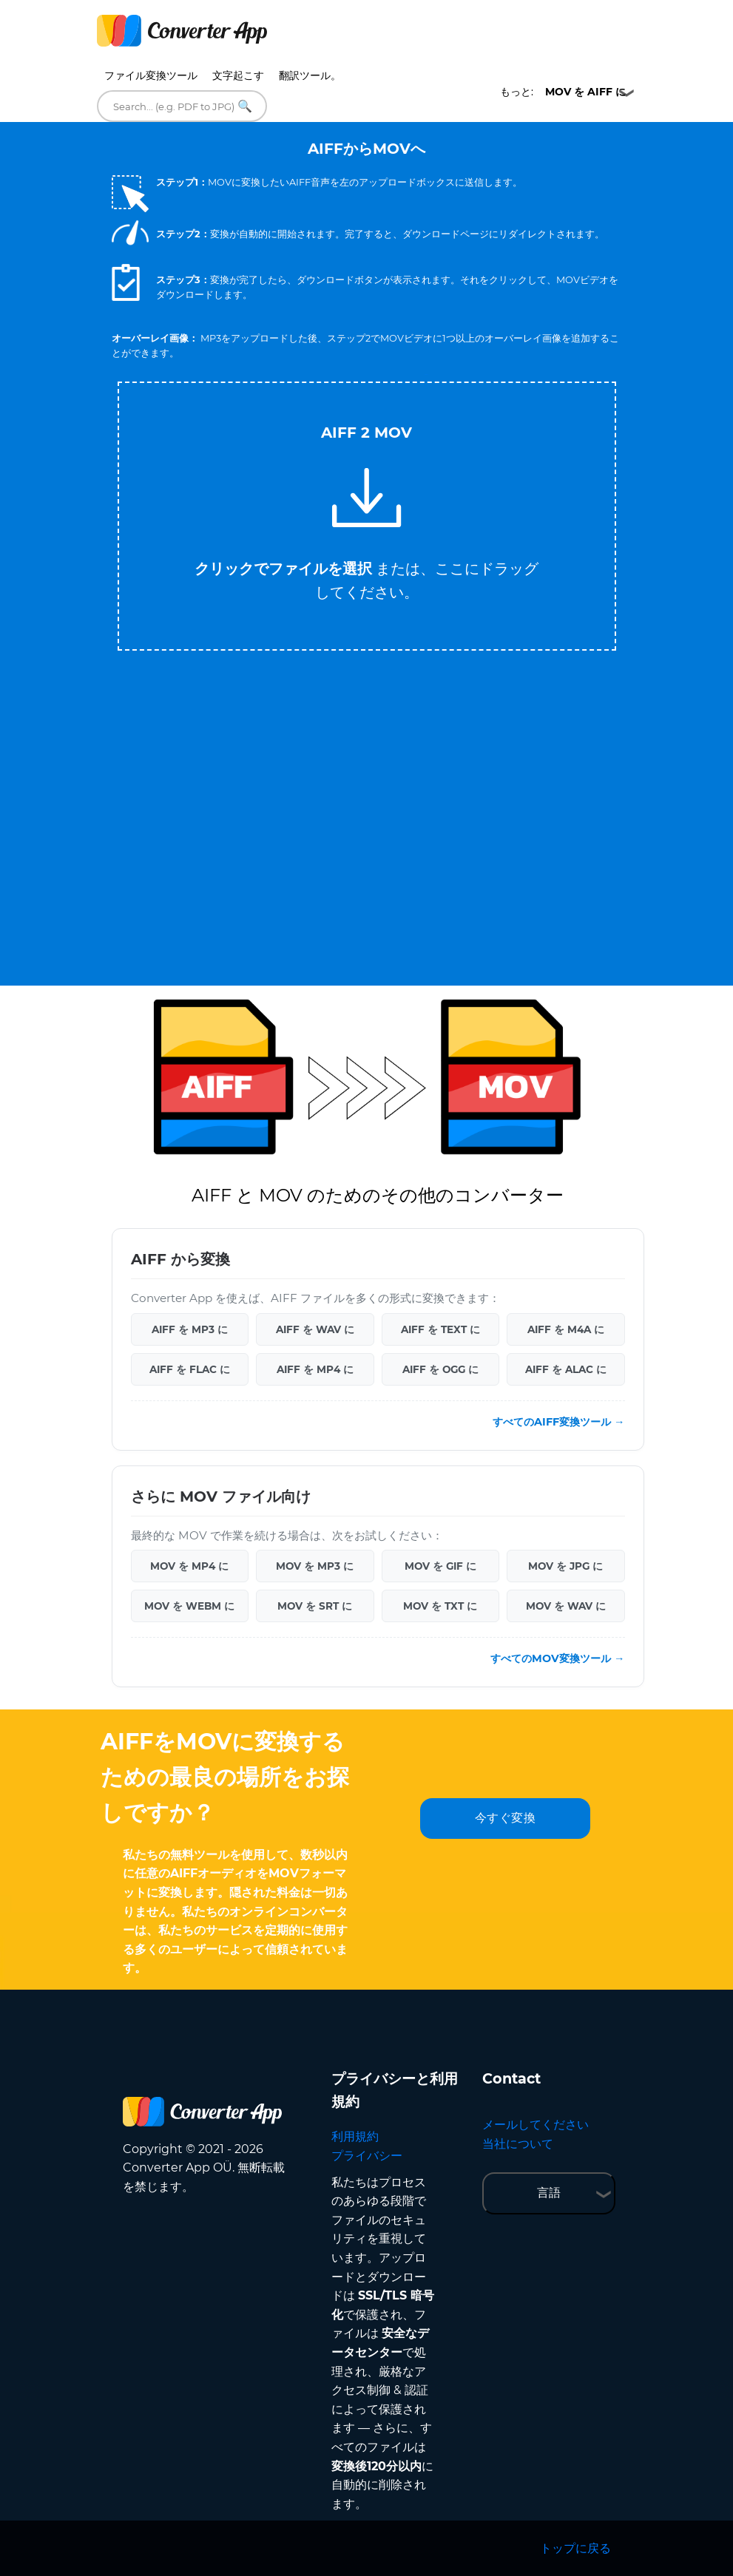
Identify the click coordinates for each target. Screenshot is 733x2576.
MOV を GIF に (440, 1566)
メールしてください (535, 2125)
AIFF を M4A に (565, 1329)
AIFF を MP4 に (315, 1369)
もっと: (563, 91)
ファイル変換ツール (150, 75)
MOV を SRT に (314, 1606)
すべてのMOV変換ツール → (557, 1658)
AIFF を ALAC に (566, 1369)
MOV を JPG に (565, 1566)
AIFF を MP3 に (190, 1329)
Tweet (426, 374)
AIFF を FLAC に (189, 1369)
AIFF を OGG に (440, 1369)
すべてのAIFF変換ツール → (558, 1421)
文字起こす (238, 75)
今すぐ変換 (505, 1818)
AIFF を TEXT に (440, 1329)
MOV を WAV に (566, 1606)
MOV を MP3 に (315, 1566)
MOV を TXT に (440, 1606)
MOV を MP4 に (189, 1566)
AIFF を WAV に (315, 1329)
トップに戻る (575, 2548)
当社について (517, 2144)
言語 (549, 2193)
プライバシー (366, 2156)
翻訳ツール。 (310, 75)
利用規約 (355, 2136)
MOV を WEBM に (189, 1606)
